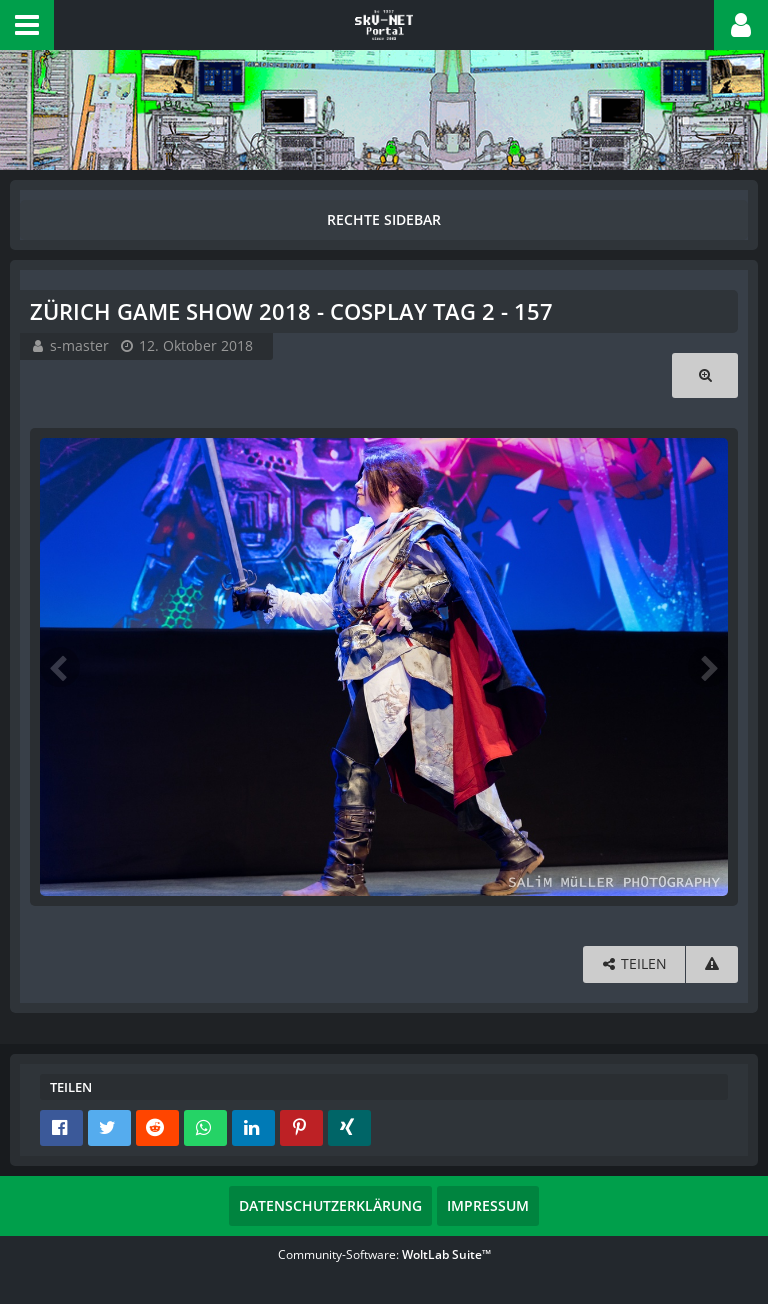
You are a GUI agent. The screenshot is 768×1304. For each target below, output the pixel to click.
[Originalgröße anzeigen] (705, 375)
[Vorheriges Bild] (60, 667)
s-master (79, 345)
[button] (27, 25)
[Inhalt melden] (712, 964)
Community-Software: (384, 1254)
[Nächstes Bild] (708, 667)
